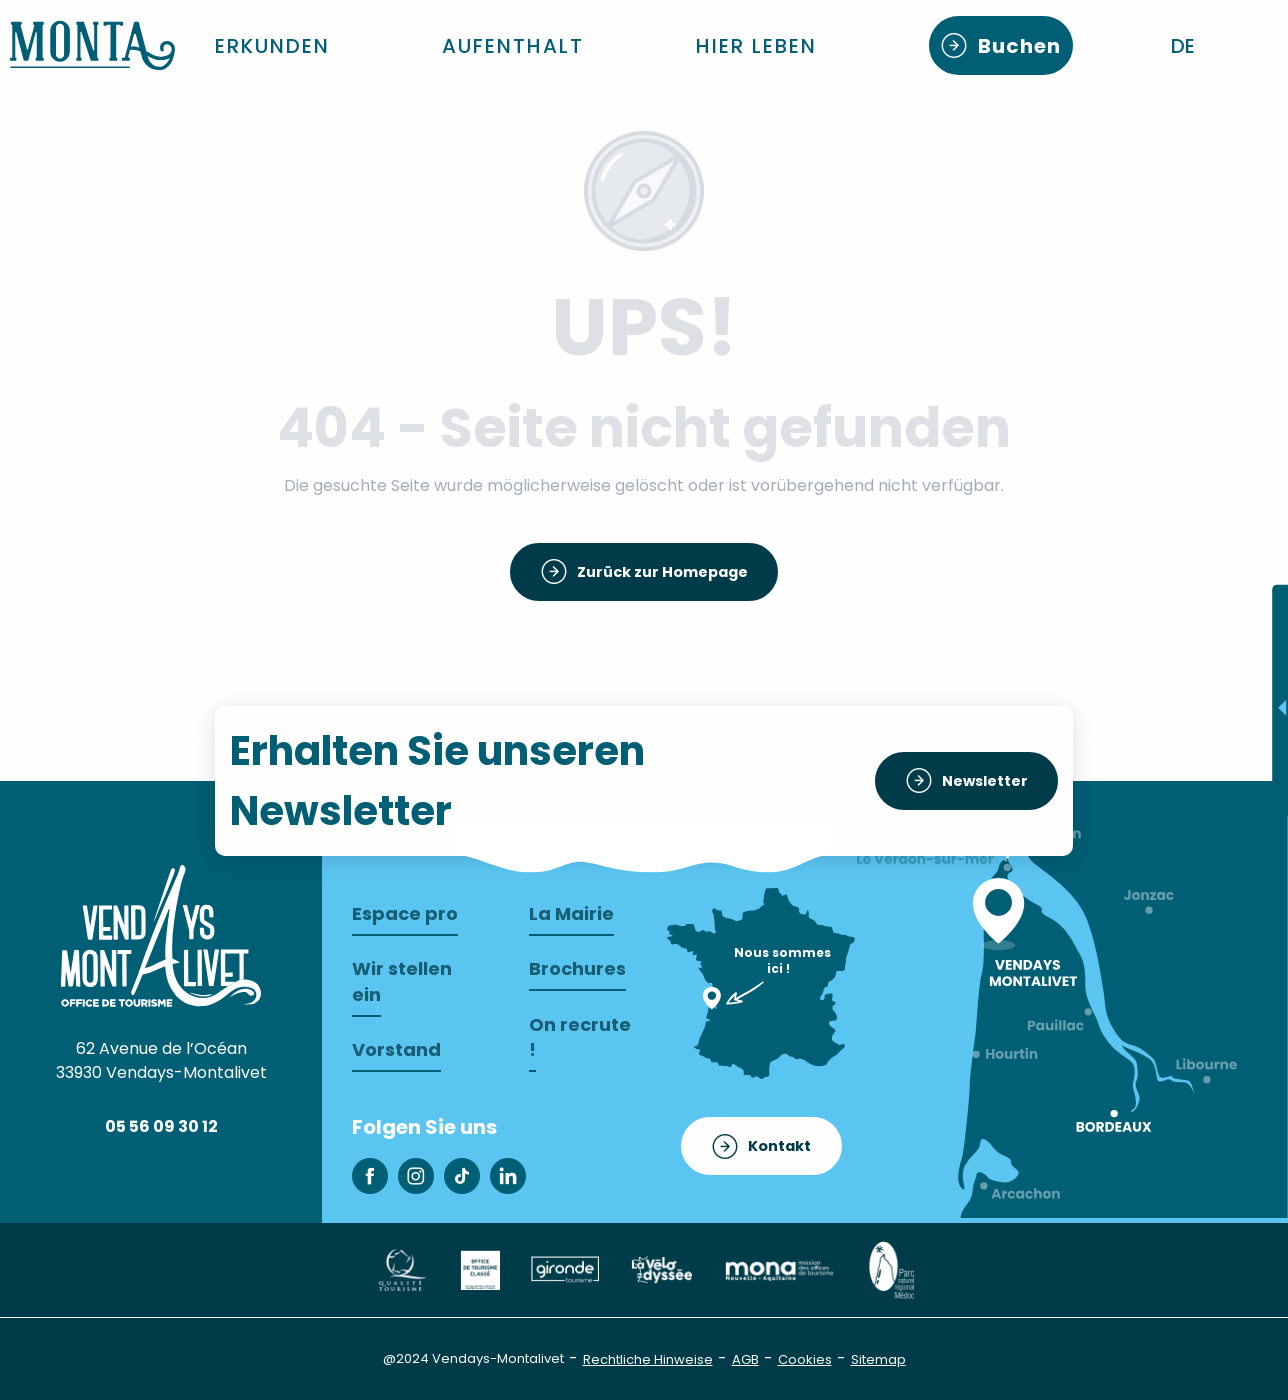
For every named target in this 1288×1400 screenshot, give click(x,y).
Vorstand (396, 1049)
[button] (1184, 46)
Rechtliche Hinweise (648, 1359)
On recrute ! (580, 1037)
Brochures (577, 968)
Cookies (805, 1359)
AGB (745, 1359)
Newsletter (985, 781)
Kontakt (779, 1146)
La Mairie (571, 913)
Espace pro (405, 913)
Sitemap (878, 1359)
